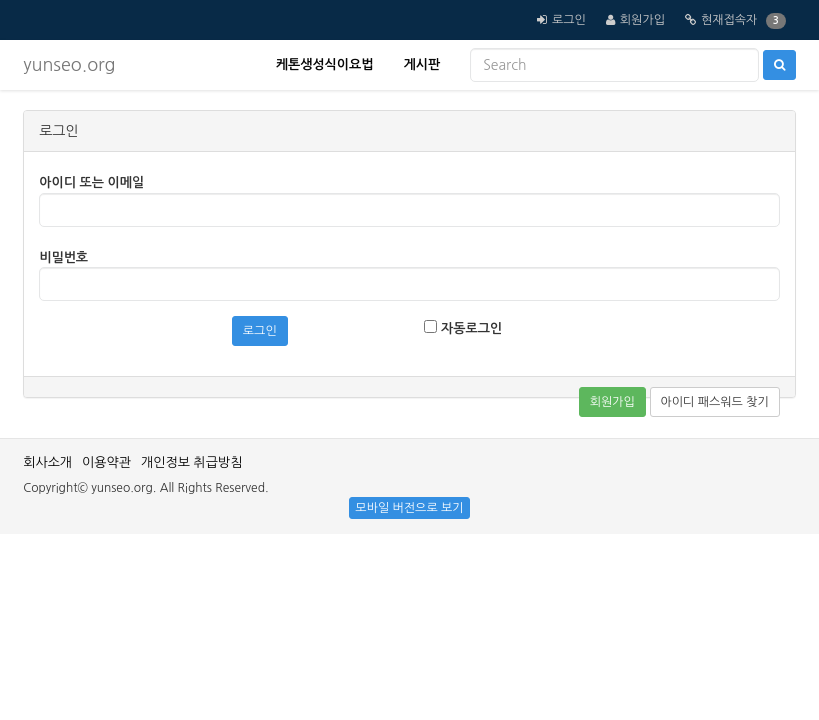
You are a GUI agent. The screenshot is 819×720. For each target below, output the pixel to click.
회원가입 (642, 20)
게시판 (421, 64)
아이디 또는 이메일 (91, 182)
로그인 (569, 20)
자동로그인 (463, 327)
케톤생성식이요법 (325, 64)
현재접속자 (729, 20)
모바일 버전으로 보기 (409, 508)
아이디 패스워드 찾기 (715, 402)
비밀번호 (63, 257)
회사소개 (47, 462)
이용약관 (106, 462)
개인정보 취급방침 (191, 462)
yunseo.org (69, 65)
